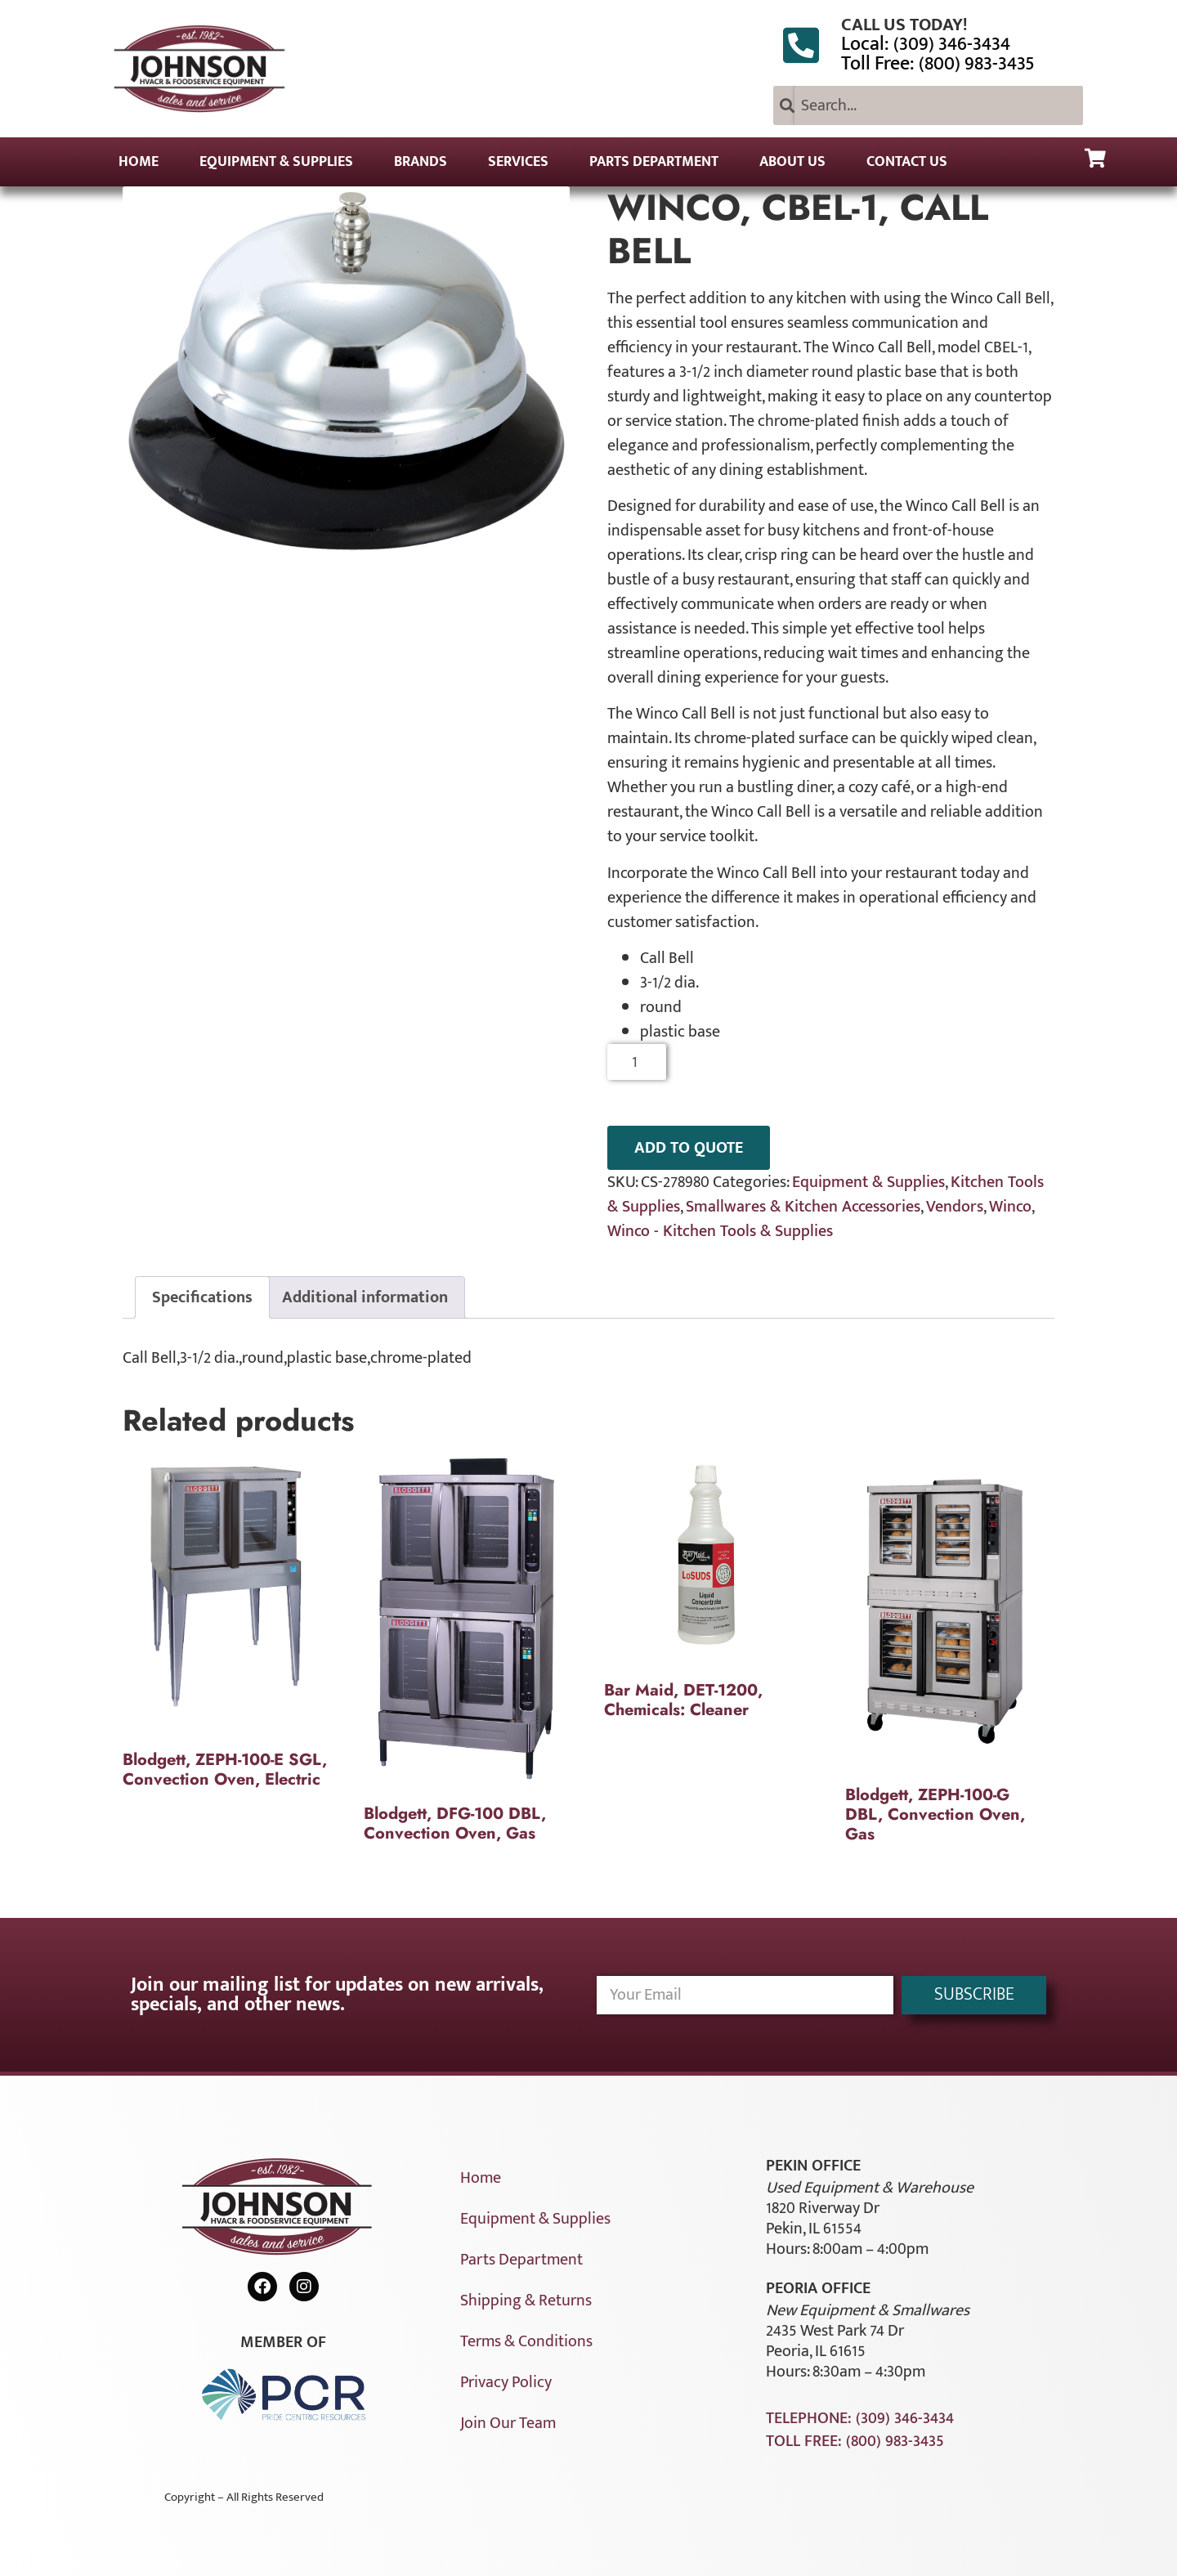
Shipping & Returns (526, 2300)
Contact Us (906, 162)
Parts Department (653, 162)
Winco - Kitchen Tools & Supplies (720, 1231)
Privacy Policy (506, 2382)
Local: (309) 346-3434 (925, 44)
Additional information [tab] (365, 1297)
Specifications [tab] (202, 1297)
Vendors (954, 1207)
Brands (420, 162)
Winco (1010, 1207)
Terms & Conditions (526, 2341)
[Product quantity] (637, 1062)
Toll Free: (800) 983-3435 (938, 63)
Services (518, 162)
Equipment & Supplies (276, 162)
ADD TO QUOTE (688, 1148)
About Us (792, 162)
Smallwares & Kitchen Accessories (803, 1207)
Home (139, 162)
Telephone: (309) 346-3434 (860, 2418)
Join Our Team (508, 2423)
